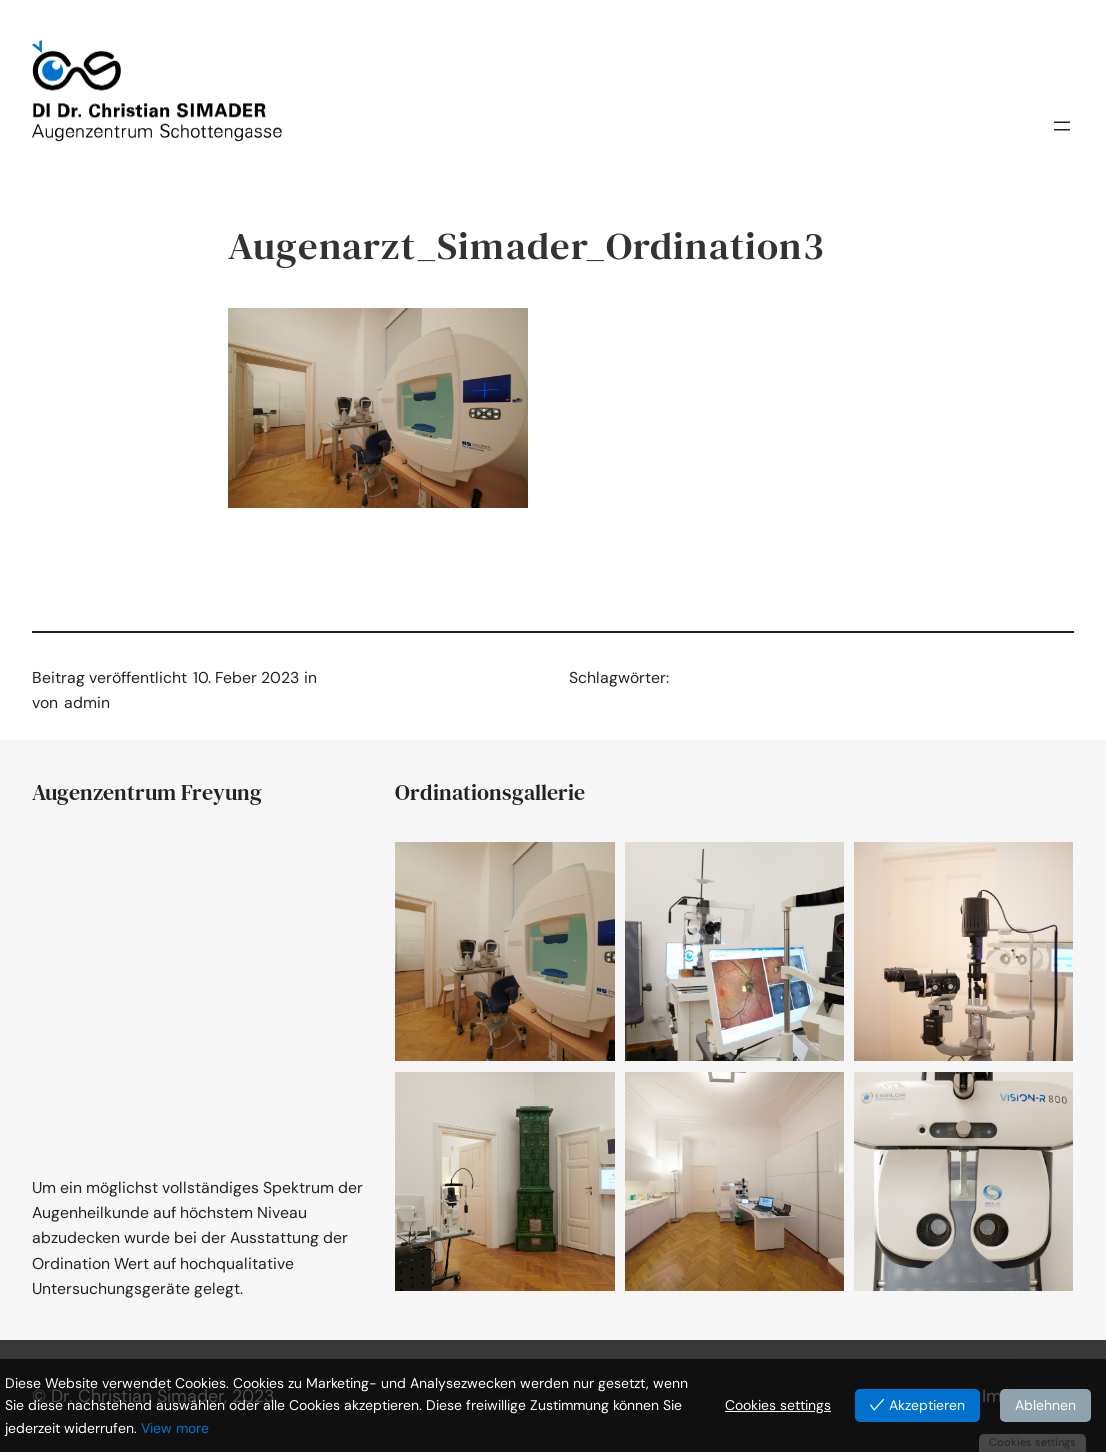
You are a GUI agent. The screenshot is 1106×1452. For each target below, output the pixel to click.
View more (175, 1428)
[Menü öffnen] (1062, 132)
